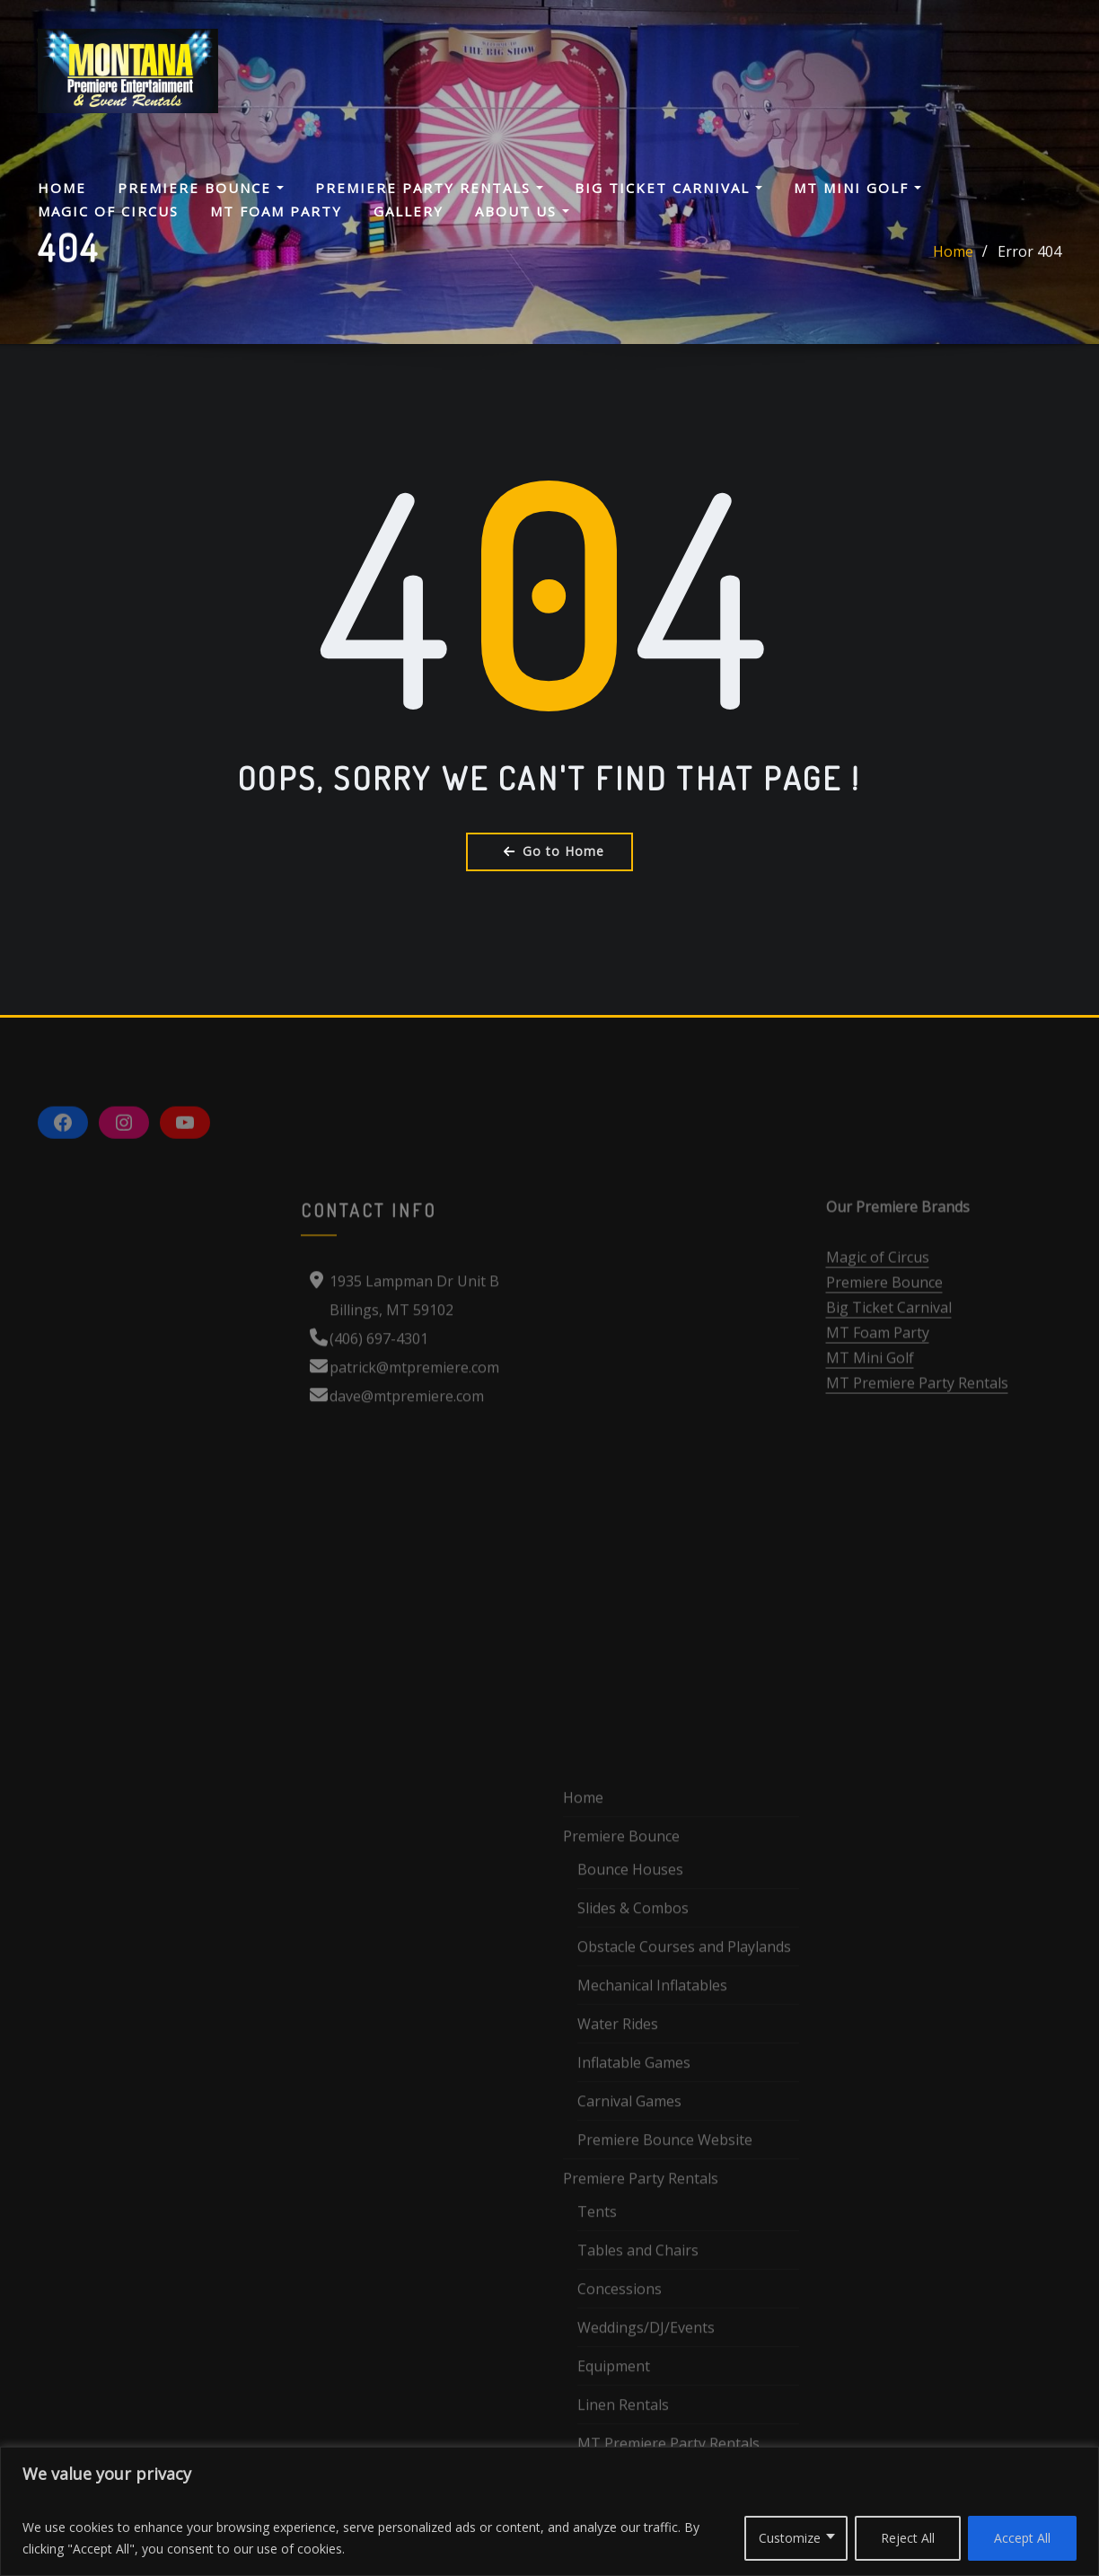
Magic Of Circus (108, 211)
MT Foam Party (276, 211)
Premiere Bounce (201, 188)
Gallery (409, 211)
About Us (522, 211)
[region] (549, 2511)
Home (62, 188)
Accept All (1022, 2537)
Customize (790, 2537)
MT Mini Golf (857, 188)
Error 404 (1029, 260)
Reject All (908, 2537)
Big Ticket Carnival (668, 188)
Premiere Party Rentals (429, 188)
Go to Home (549, 851)
